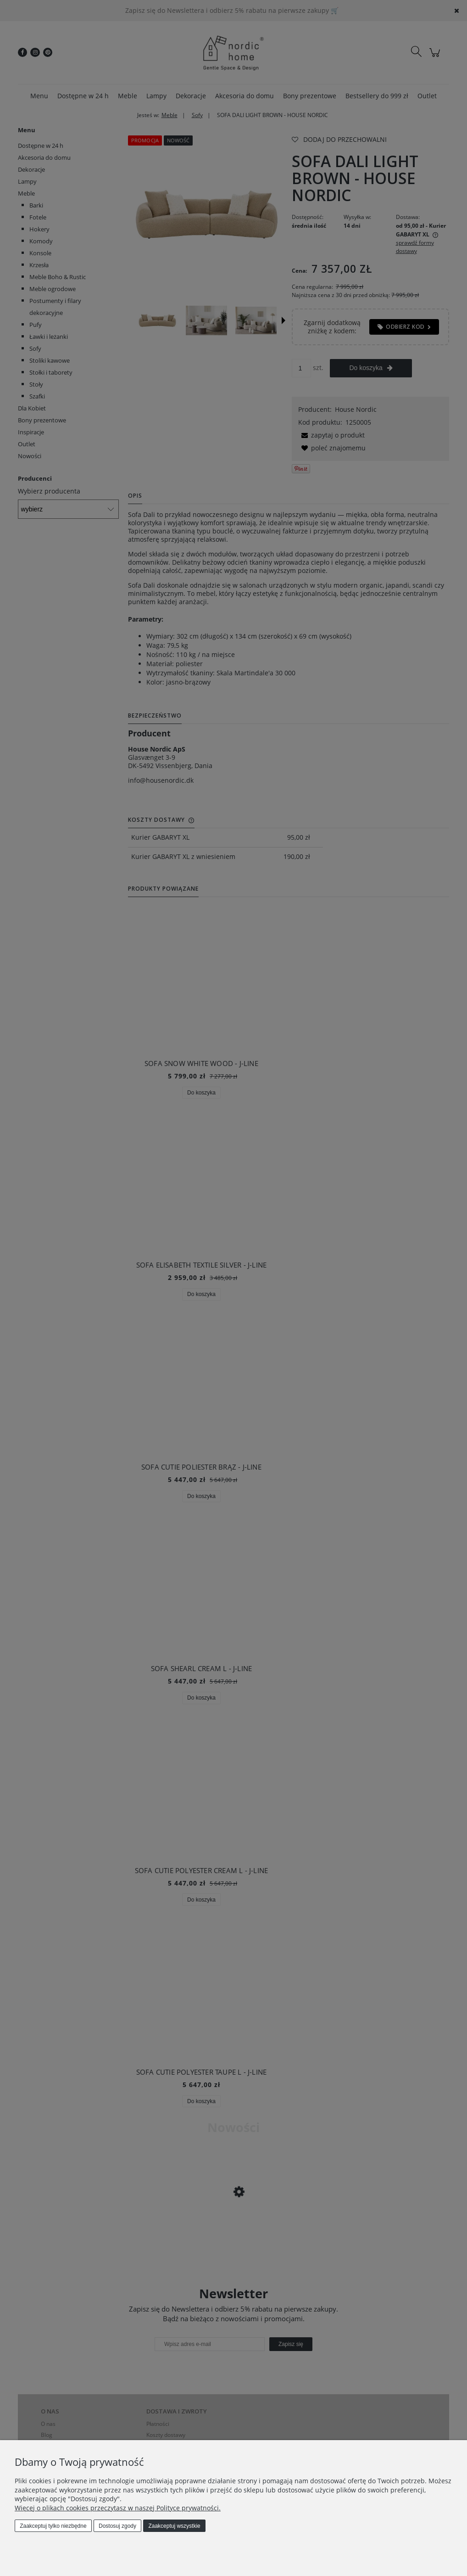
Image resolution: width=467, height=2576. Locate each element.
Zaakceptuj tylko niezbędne (53, 2526)
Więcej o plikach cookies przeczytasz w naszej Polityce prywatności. (118, 2507)
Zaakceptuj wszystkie (174, 2526)
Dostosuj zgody (117, 2526)
